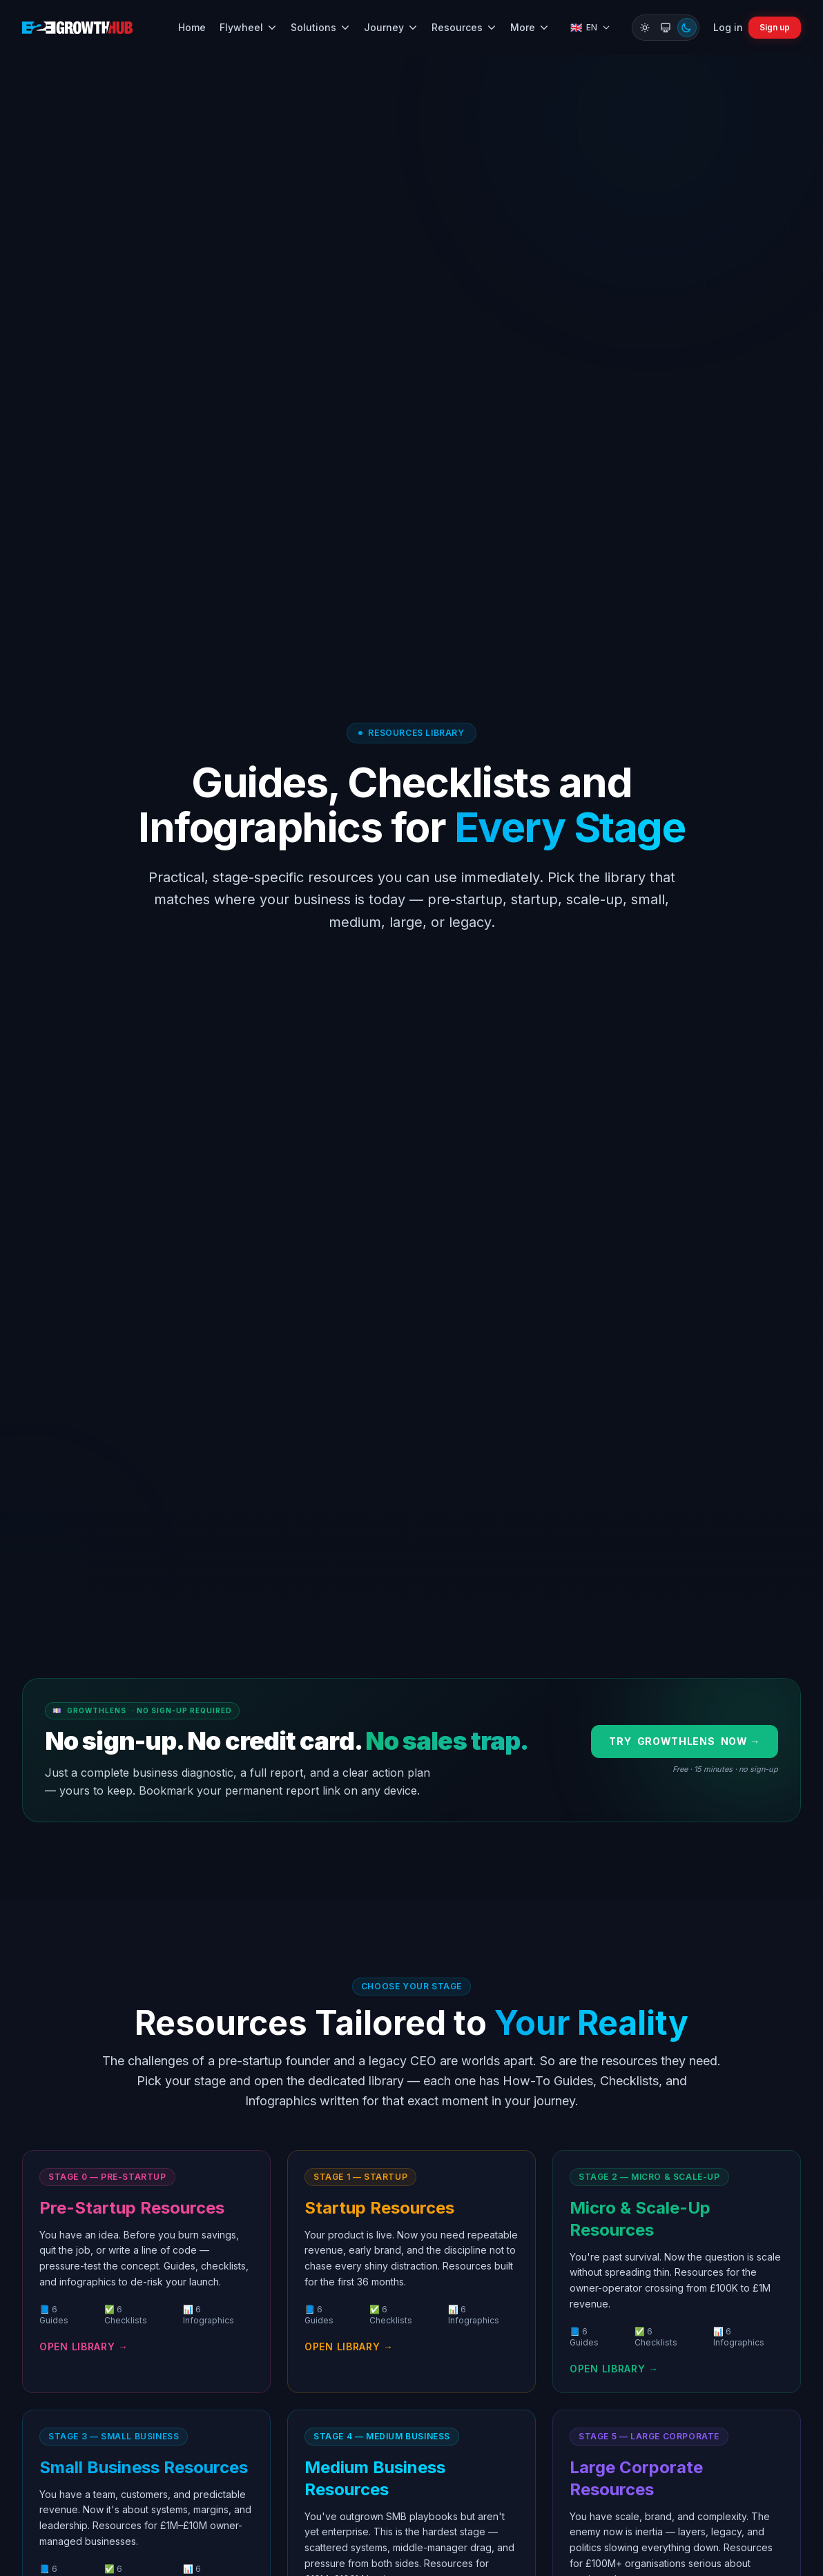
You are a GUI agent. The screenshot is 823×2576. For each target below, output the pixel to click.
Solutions (320, 27)
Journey (391, 27)
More (529, 27)
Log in (728, 27)
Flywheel (248, 27)
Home (192, 27)
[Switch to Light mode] (645, 27)
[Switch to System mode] (665, 27)
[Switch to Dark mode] (686, 27)
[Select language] (590, 27)
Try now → (684, 1741)
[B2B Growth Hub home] (77, 27)
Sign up (774, 27)
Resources (464, 27)
